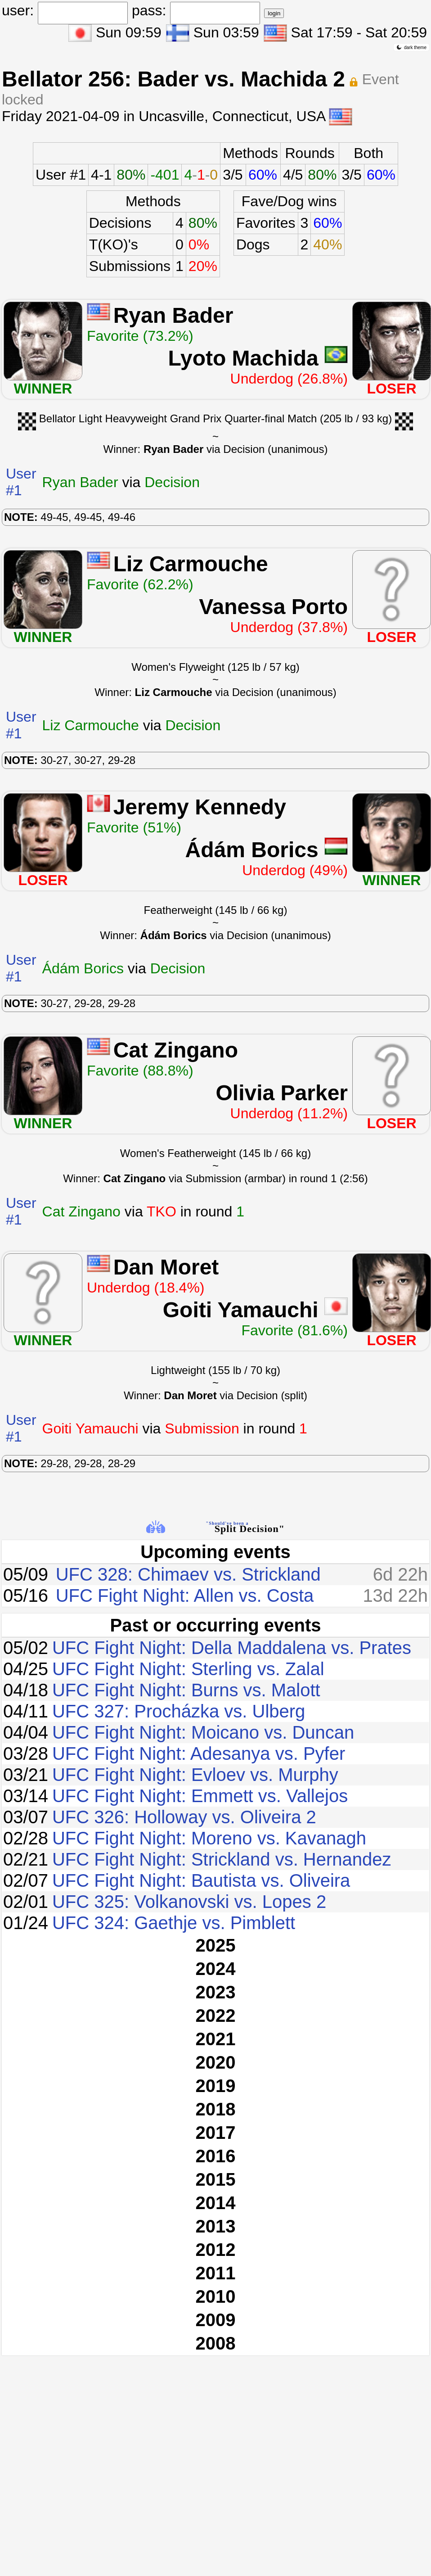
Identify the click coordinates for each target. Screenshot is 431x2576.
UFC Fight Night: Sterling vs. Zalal (188, 1669)
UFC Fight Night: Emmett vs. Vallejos (200, 1796)
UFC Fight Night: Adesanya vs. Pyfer (198, 1753)
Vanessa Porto (273, 607)
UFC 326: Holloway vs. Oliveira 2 (184, 1817)
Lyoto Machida (243, 358)
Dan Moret (166, 1267)
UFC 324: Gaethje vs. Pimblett (173, 1923)
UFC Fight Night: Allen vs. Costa (185, 1595)
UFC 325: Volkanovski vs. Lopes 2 (189, 1902)
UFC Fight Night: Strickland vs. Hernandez (221, 1859)
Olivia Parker (282, 1093)
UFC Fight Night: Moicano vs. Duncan (203, 1732)
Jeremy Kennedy (199, 807)
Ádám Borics (252, 850)
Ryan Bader (173, 315)
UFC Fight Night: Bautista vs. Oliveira (201, 1880)
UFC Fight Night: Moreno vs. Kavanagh (209, 1838)
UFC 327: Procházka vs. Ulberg (178, 1711)
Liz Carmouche (190, 564)
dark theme (411, 47)
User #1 (61, 175)
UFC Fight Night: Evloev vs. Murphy (195, 1775)
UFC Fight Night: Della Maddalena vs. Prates (231, 1648)
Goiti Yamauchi (241, 1310)
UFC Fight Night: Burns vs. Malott (186, 1690)
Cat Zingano (175, 1050)
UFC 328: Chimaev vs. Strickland (188, 1574)
